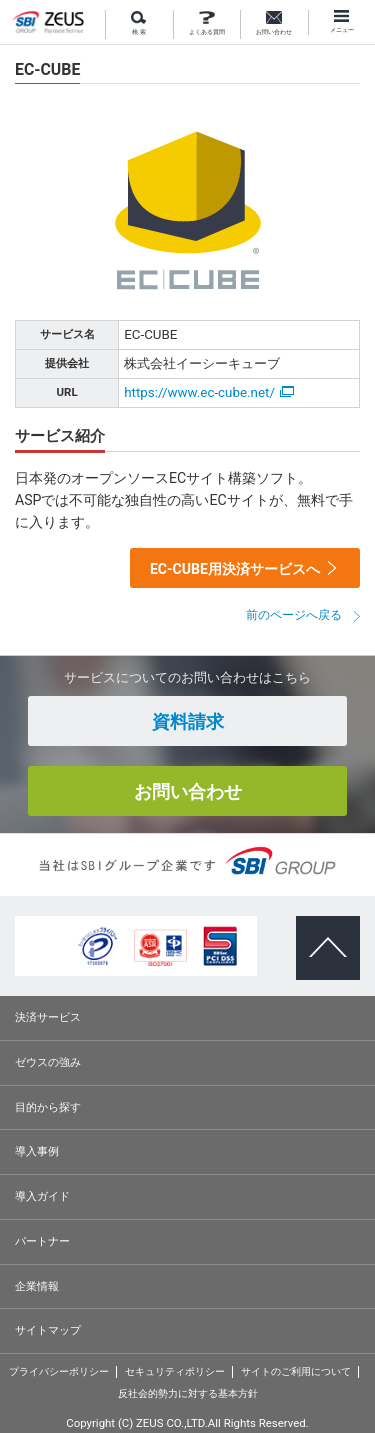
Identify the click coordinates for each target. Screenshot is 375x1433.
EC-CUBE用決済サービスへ (235, 569)
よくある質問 (207, 23)
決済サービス (48, 1017)
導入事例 (37, 1151)
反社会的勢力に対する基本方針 (188, 1393)
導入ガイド (42, 1196)
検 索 (139, 23)
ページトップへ (321, 931)
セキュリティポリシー (175, 1371)
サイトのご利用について (296, 1371)
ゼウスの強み (48, 1062)
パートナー (42, 1241)
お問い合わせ (274, 23)
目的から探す (48, 1107)
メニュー (342, 22)
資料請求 (188, 722)
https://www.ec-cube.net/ (209, 392)
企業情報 (37, 1286)
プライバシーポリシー (59, 1371)
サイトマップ (48, 1330)
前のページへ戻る (294, 615)
